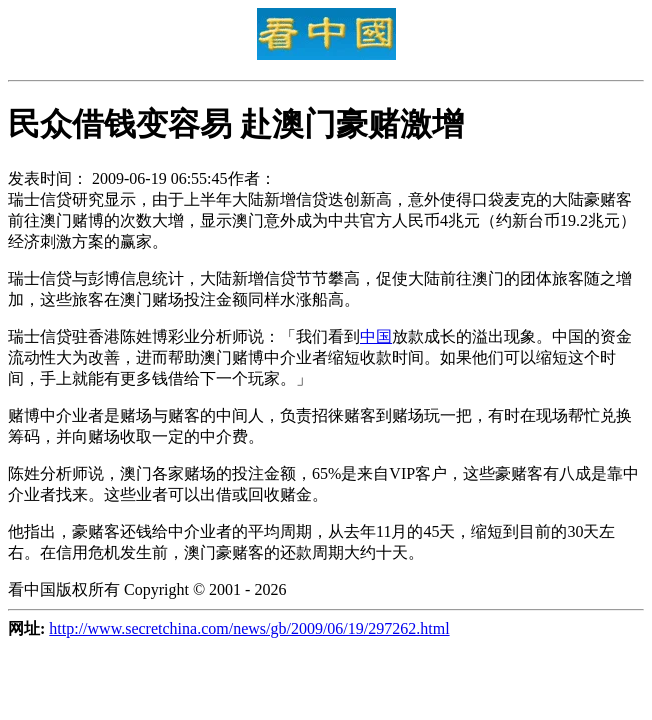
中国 (376, 336)
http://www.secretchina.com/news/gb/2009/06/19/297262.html (249, 628)
